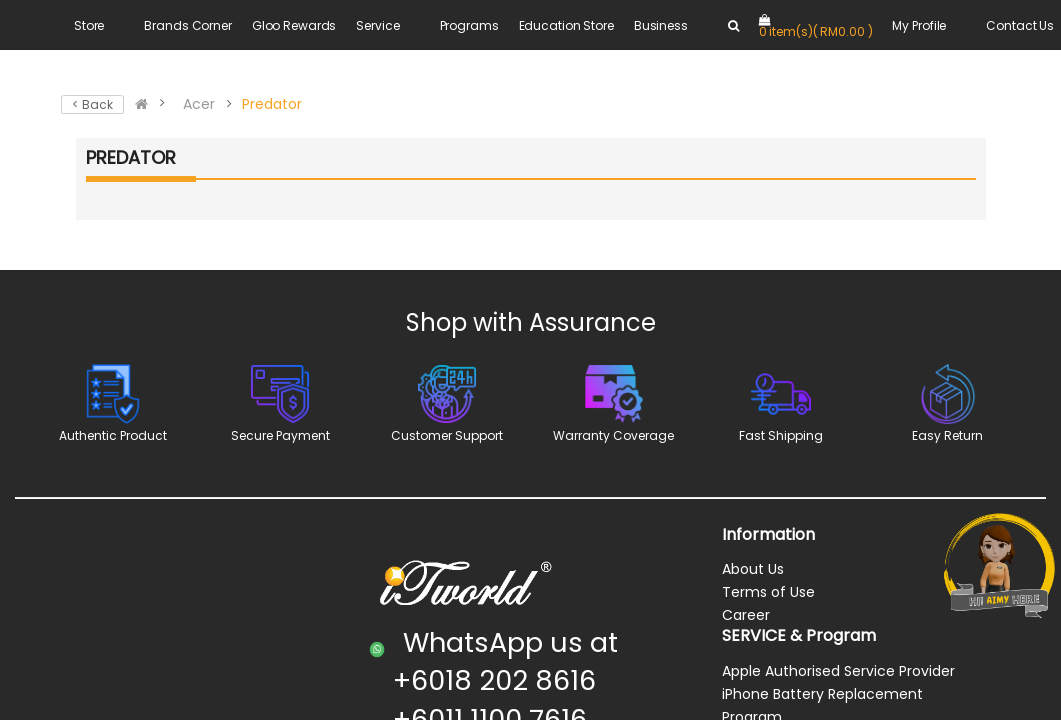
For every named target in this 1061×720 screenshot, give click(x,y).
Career (746, 615)
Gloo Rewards (294, 25)
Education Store (566, 25)
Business (661, 25)
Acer (199, 104)
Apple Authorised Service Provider (838, 671)
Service (377, 25)
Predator (272, 104)
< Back (92, 104)
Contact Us (1020, 25)
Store (89, 25)
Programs (469, 25)
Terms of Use (768, 592)
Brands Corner (187, 25)
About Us (753, 569)
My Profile (919, 25)
